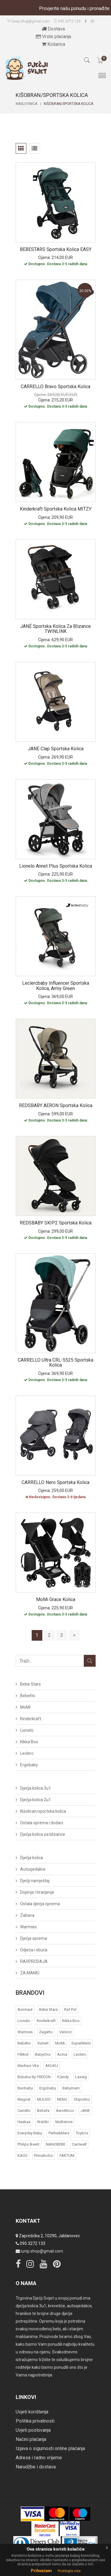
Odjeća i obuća (33, 1950)
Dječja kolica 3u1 (35, 1788)
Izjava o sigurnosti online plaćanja (50, 2448)
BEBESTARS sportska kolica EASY (55, 249)
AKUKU (51, 2065)
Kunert (43, 2043)
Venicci (65, 2032)
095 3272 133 (67, 21)
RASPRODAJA (34, 1961)
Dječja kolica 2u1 (35, 1799)
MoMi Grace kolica (55, 1599)
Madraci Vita (28, 2065)
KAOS (22, 2155)
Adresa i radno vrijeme (39, 2457)
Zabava (27, 1915)
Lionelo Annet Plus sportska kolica (55, 866)
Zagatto (46, 2032)
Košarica (53, 44)
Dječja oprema (33, 1938)
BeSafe (43, 2110)
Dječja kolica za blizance (42, 1834)
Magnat (23, 2099)
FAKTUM (66, 2155)
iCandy (63, 2077)
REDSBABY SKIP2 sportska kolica (55, 1223)
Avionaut (25, 2009)
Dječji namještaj (34, 1880)
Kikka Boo (29, 1741)
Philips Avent (28, 2144)
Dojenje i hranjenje (37, 1892)
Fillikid (22, 2054)
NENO (62, 2099)
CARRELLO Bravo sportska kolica (55, 386)
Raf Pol (70, 2009)
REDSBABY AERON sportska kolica (55, 1105)
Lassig (81, 2077)
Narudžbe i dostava (36, 2467)
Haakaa (23, 2122)
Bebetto (27, 1695)
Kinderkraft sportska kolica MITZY (55, 509)
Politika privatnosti (35, 2421)
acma (62, 2054)
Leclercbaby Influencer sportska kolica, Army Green (55, 985)
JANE (85, 2110)
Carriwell (79, 2144)
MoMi (25, 1707)
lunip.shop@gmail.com (28, 21)
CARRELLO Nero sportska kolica (55, 1482)
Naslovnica (26, 104)
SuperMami (81, 2043)
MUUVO (44, 2099)
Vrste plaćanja (53, 36)
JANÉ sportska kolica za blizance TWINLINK (55, 628)
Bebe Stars (30, 1684)
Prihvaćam (41, 2570)
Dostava (53, 29)
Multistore (64, 2122)
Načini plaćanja (31, 2439)
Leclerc (26, 1753)
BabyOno (43, 2054)
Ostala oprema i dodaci (41, 1822)
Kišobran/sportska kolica (43, 1811)
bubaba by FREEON (34, 2077)
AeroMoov (65, 2110)
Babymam (71, 2088)
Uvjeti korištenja (32, 2412)
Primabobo (43, 2155)
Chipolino (82, 2099)
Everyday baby (29, 2133)
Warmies (28, 1926)
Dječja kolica (31, 1857)
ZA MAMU (29, 1973)
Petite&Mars (59, 2133)
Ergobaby (29, 1764)
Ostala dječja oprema (40, 1903)
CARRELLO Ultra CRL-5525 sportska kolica (55, 1362)
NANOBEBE (55, 2144)
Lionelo (26, 1730)
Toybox (82, 2133)
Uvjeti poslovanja (33, 2430)
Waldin (43, 2122)
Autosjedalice (33, 1869)
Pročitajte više (69, 2571)
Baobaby (25, 2088)
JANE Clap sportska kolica (55, 748)
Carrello (23, 2110)
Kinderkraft (30, 1718)
